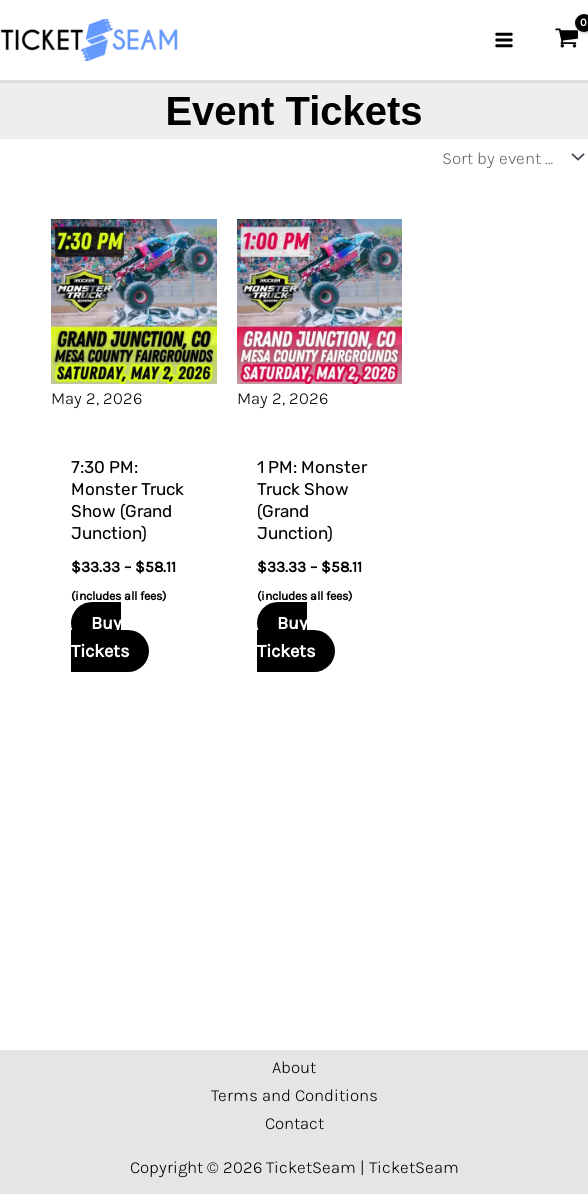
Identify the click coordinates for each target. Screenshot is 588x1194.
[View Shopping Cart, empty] (567, 40)
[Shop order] (508, 157)
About (294, 1067)
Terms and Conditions (294, 1095)
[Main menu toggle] (504, 40)
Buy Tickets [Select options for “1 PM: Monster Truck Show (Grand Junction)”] (286, 637)
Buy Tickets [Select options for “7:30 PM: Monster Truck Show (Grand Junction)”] (100, 637)
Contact (294, 1123)
